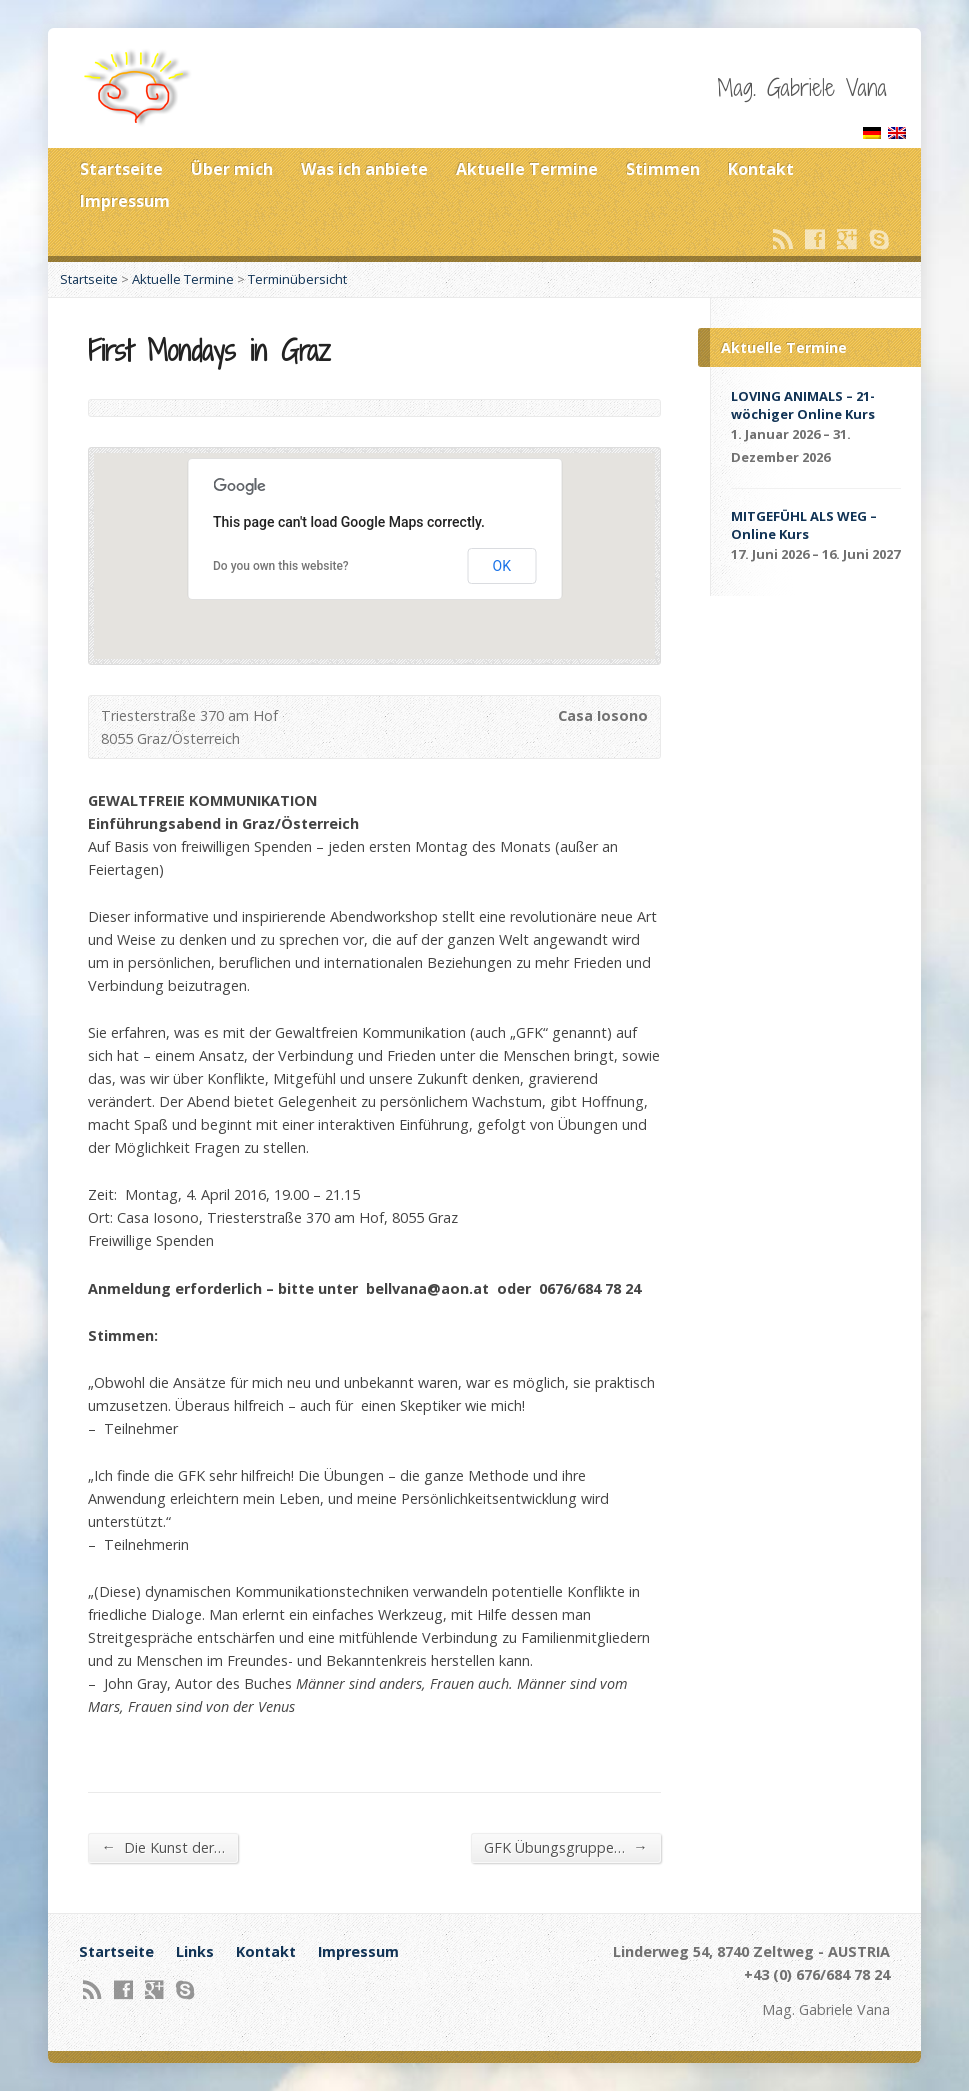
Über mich (232, 169)
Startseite (121, 169)
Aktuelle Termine (527, 169)
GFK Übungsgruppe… (565, 1847)
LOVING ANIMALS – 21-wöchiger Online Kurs (803, 405)
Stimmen (663, 169)
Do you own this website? (281, 566)
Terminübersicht (297, 279)
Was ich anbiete (364, 169)
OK (502, 566)
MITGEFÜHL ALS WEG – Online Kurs (804, 525)
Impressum (125, 201)
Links (195, 1951)
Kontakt (761, 169)
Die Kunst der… (162, 1847)
